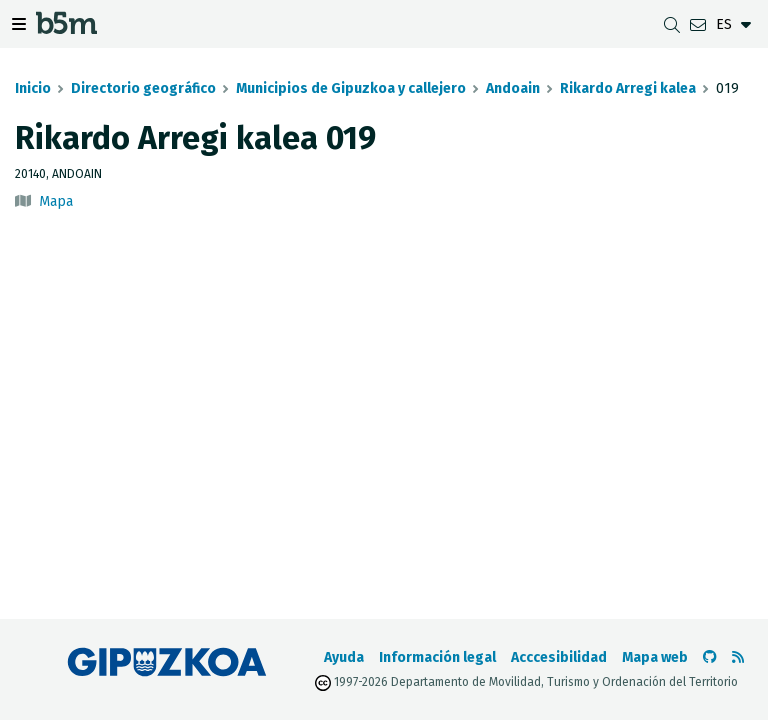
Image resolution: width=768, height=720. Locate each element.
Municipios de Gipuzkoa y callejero (351, 88)
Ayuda (344, 657)
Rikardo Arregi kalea (628, 88)
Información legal (437, 657)
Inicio (33, 88)
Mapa (56, 201)
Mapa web (655, 657)
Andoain (513, 88)
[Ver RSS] (738, 657)
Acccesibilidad (559, 657)
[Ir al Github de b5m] (710, 657)
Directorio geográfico (143, 88)
